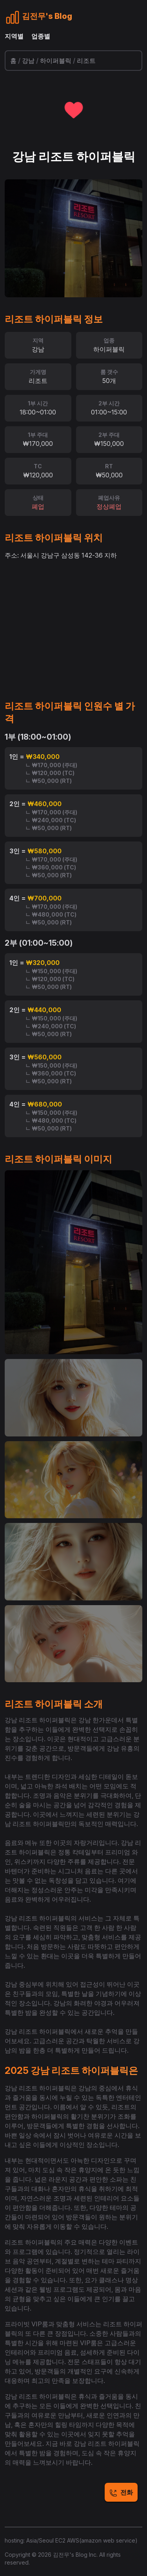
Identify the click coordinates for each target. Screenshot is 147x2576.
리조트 (86, 60)
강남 (28, 60)
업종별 (40, 36)
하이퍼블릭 (55, 60)
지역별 (14, 36)
